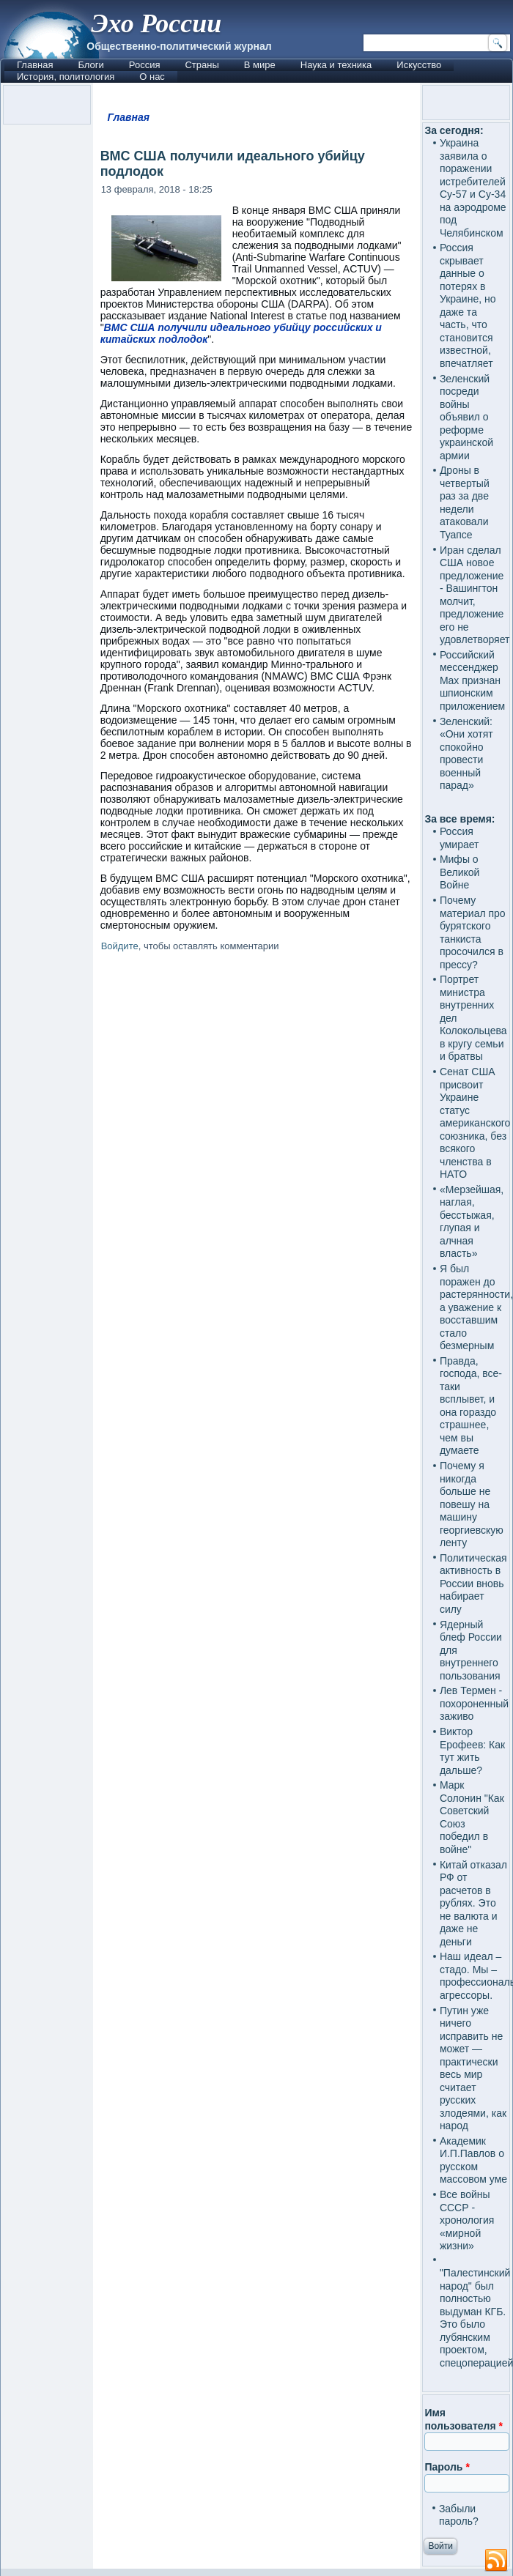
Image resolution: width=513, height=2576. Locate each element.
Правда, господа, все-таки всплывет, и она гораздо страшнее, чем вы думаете (471, 1406)
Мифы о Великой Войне (460, 872)
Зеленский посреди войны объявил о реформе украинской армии (466, 417)
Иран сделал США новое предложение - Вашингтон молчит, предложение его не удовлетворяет (475, 595)
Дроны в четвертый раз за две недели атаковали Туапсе (465, 502)
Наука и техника (336, 64)
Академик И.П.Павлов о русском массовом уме (473, 2160)
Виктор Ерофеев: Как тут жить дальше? (472, 1751)
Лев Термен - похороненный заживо (474, 1703)
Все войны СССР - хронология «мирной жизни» (467, 2220)
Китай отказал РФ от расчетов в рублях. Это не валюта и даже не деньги (473, 1903)
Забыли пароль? (459, 2515)
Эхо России (156, 23)
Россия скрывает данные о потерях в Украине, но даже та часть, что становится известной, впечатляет (468, 305)
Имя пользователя (463, 2419)
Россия (144, 64)
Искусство (418, 64)
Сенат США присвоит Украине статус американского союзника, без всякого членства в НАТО (475, 1123)
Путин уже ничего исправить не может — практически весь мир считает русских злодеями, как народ (473, 2068)
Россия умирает (459, 837)
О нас (152, 76)
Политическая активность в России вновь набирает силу (473, 1583)
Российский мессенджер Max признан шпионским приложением (472, 680)
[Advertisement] (257, 1522)
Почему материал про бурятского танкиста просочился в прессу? (473, 932)
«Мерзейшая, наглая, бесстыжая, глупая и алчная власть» (471, 1222)
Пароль (446, 2467)
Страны (201, 64)
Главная (35, 64)
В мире (260, 64)
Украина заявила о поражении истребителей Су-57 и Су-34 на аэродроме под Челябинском (473, 188)
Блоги (90, 64)
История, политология (65, 76)
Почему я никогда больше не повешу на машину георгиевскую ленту (471, 1504)
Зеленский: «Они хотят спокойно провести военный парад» (466, 754)
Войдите (120, 945)
